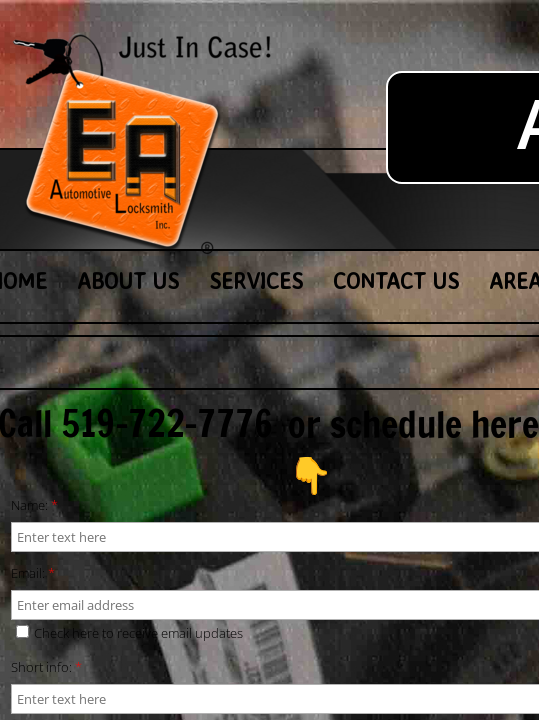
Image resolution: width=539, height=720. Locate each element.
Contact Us (396, 280)
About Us (128, 280)
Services (256, 280)
